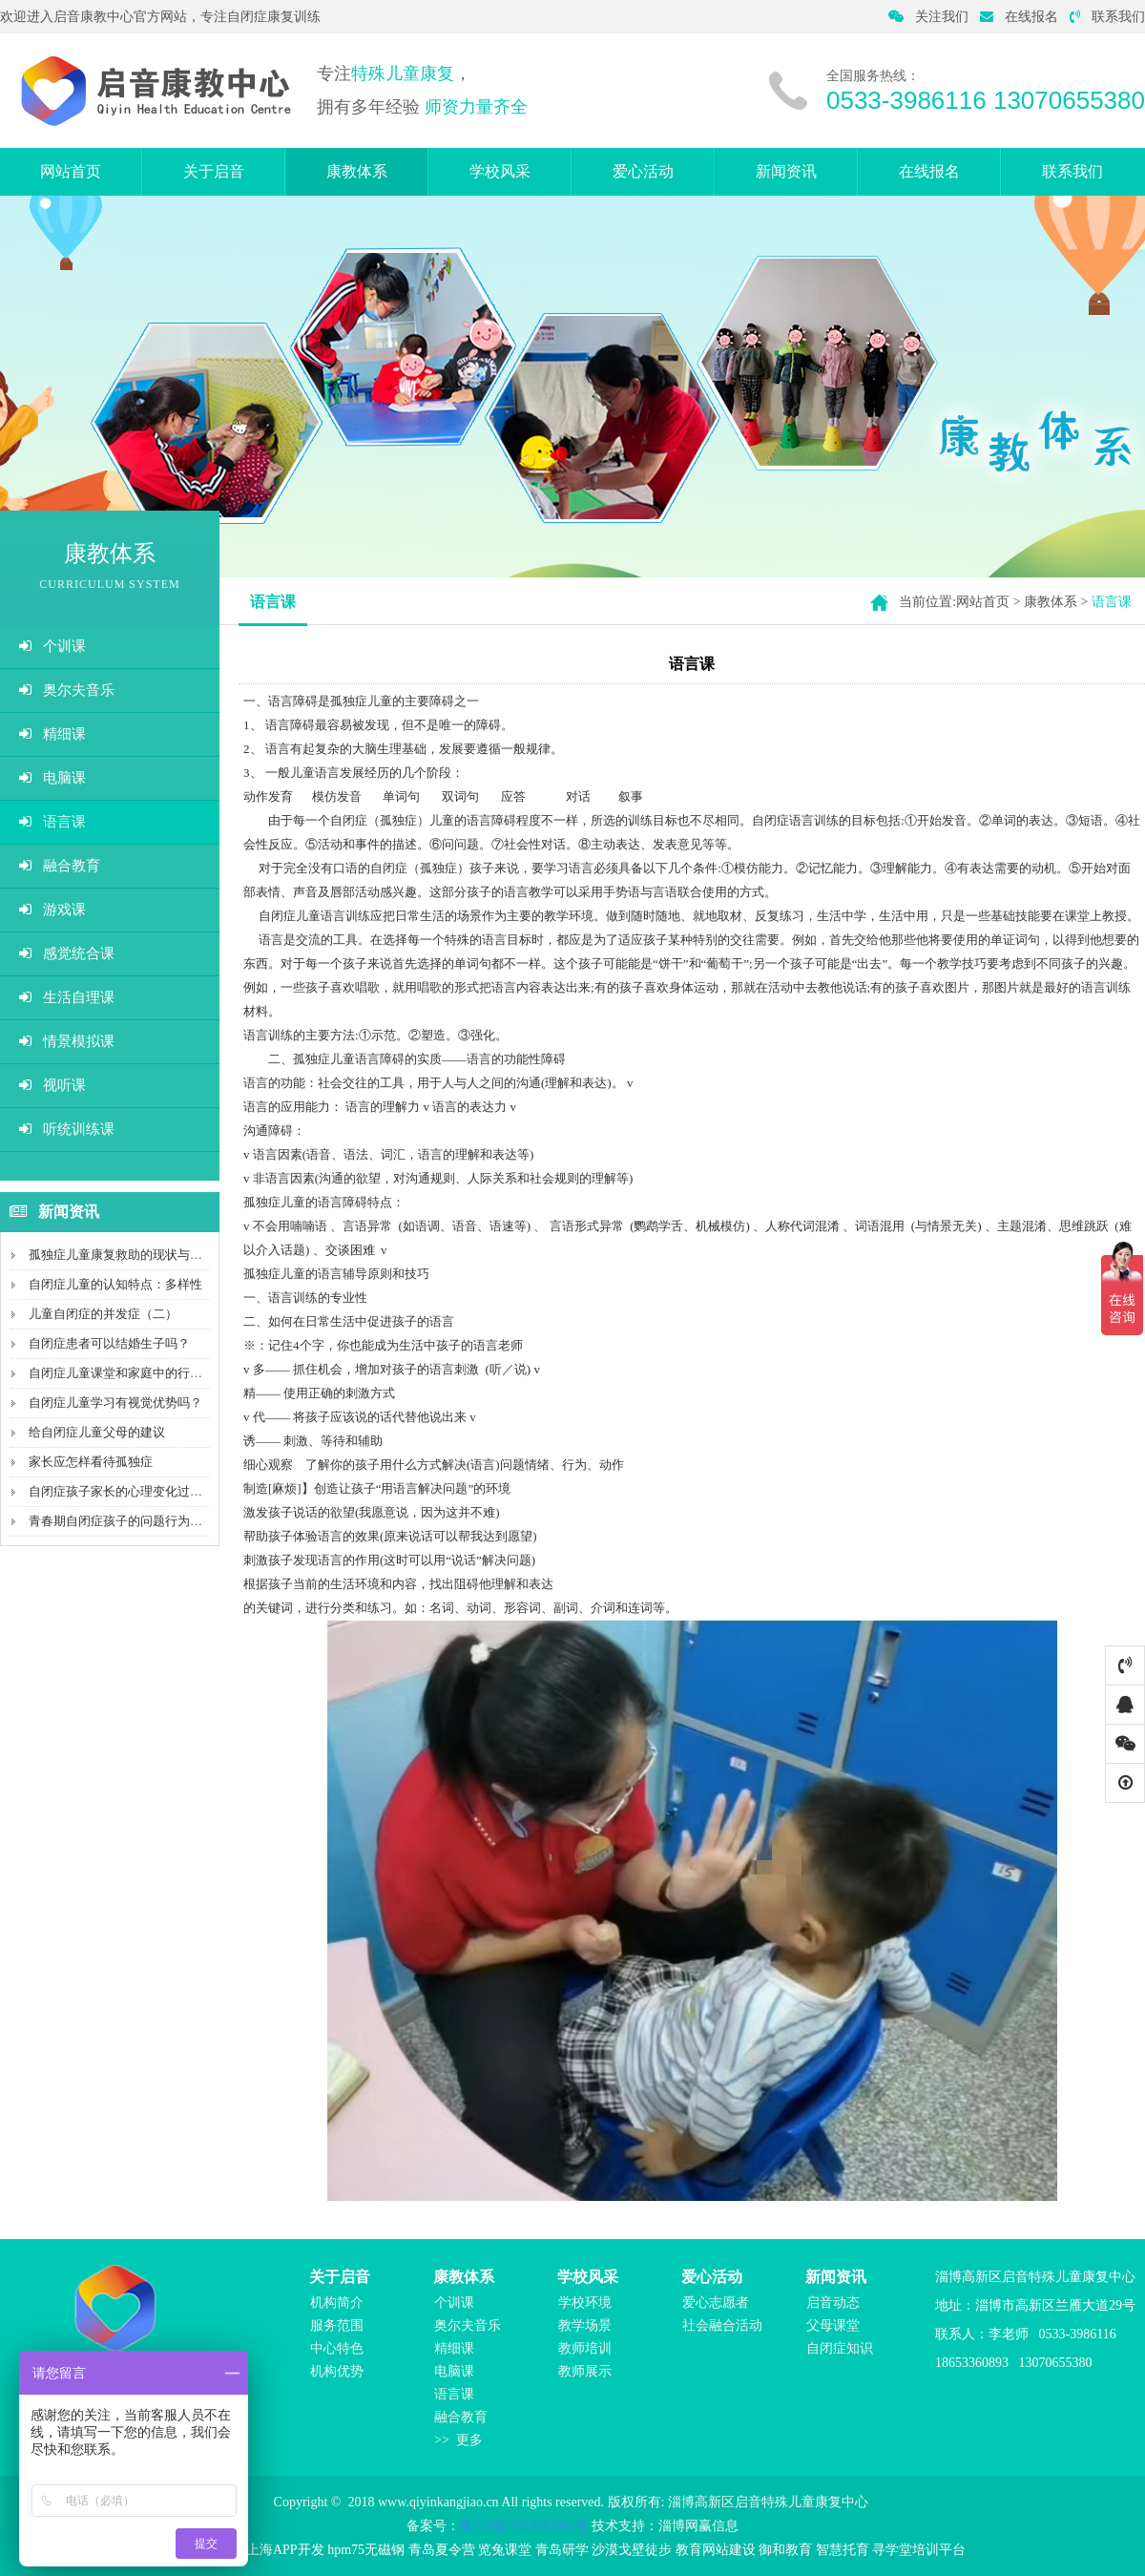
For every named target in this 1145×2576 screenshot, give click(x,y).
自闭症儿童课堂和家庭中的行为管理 (128, 1373)
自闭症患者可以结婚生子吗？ (109, 1343)
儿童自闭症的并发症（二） (103, 1314)
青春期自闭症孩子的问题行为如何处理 (134, 1521)
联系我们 (1107, 17)
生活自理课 (66, 997)
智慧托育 (842, 2550)
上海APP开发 (285, 2550)
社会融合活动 (722, 2325)
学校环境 (585, 2302)
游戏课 (52, 909)
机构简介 (337, 2302)
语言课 (52, 821)
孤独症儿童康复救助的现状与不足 (122, 1254)
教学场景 (585, 2325)
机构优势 (337, 2371)
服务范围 (337, 2325)
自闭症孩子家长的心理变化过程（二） (134, 1491)
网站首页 (70, 171)
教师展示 (585, 2371)
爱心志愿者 (715, 2302)
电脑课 (52, 777)
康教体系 (356, 171)
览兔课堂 (504, 2550)
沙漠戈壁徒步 (632, 2550)
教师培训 (585, 2348)
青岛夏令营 (441, 2550)
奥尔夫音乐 (66, 690)
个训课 (52, 646)
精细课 (52, 734)
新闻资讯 (786, 171)
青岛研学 (562, 2550)
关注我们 (928, 17)
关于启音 (213, 171)
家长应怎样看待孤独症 (91, 1462)
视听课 (52, 1085)
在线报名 (1019, 17)
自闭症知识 (839, 2348)
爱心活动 (643, 171)
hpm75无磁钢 (366, 2550)
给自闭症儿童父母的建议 (97, 1432)
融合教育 (59, 865)
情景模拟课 (66, 1041)
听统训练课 (66, 1129)
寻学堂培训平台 (919, 2550)
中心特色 (337, 2348)
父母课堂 (833, 2325)
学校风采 (500, 171)
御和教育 (785, 2550)
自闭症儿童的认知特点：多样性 (115, 1284)
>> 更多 (458, 2440)
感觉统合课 (66, 953)
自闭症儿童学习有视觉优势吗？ (115, 1402)
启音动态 (833, 2302)
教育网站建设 (716, 2550)
